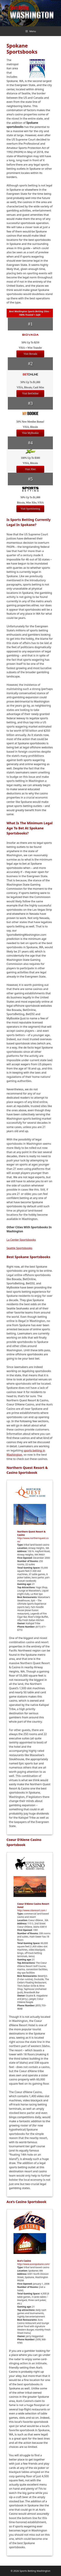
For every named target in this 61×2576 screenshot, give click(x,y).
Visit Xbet (30, 469)
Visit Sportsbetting (30, 508)
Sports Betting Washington (35, 2570)
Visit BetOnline (30, 393)
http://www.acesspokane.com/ (33, 2264)
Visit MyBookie (30, 433)
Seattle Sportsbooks (19, 1248)
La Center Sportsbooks (21, 1240)
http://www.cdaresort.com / (32, 1910)
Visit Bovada (30, 353)
